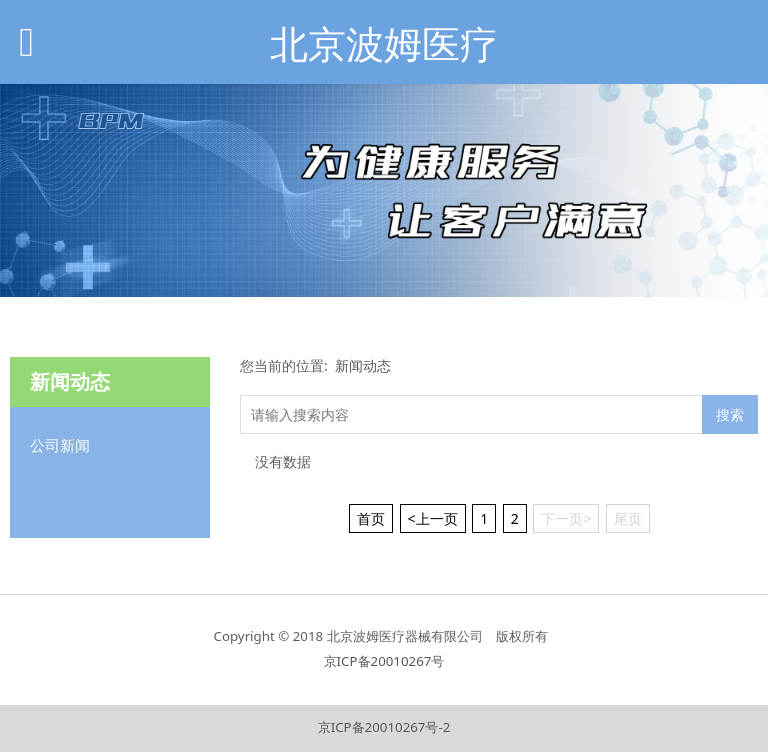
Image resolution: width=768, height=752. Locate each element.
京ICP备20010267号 (384, 661)
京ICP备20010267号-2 (384, 727)
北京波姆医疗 (384, 43)
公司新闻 (60, 445)
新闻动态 (363, 365)
